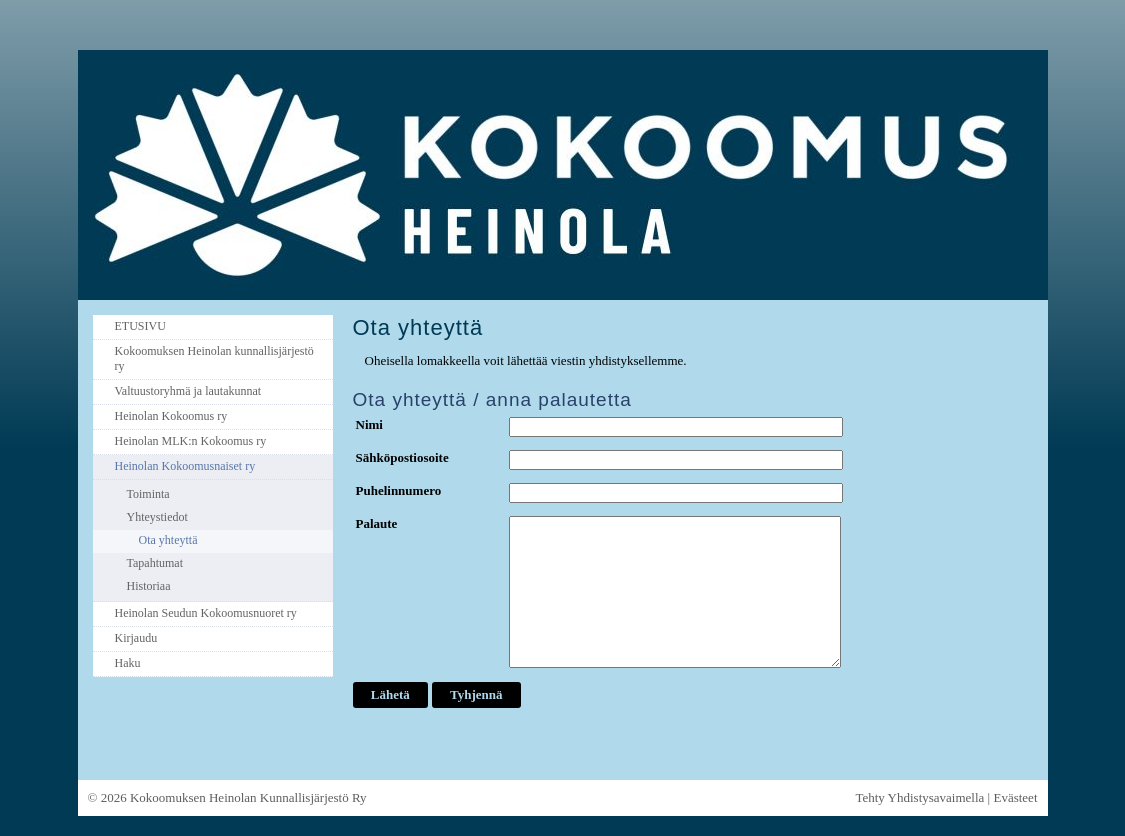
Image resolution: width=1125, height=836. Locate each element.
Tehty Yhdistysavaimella (919, 797)
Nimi (369, 424)
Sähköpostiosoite (402, 457)
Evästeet (1015, 797)
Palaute (377, 523)
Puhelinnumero (399, 490)
